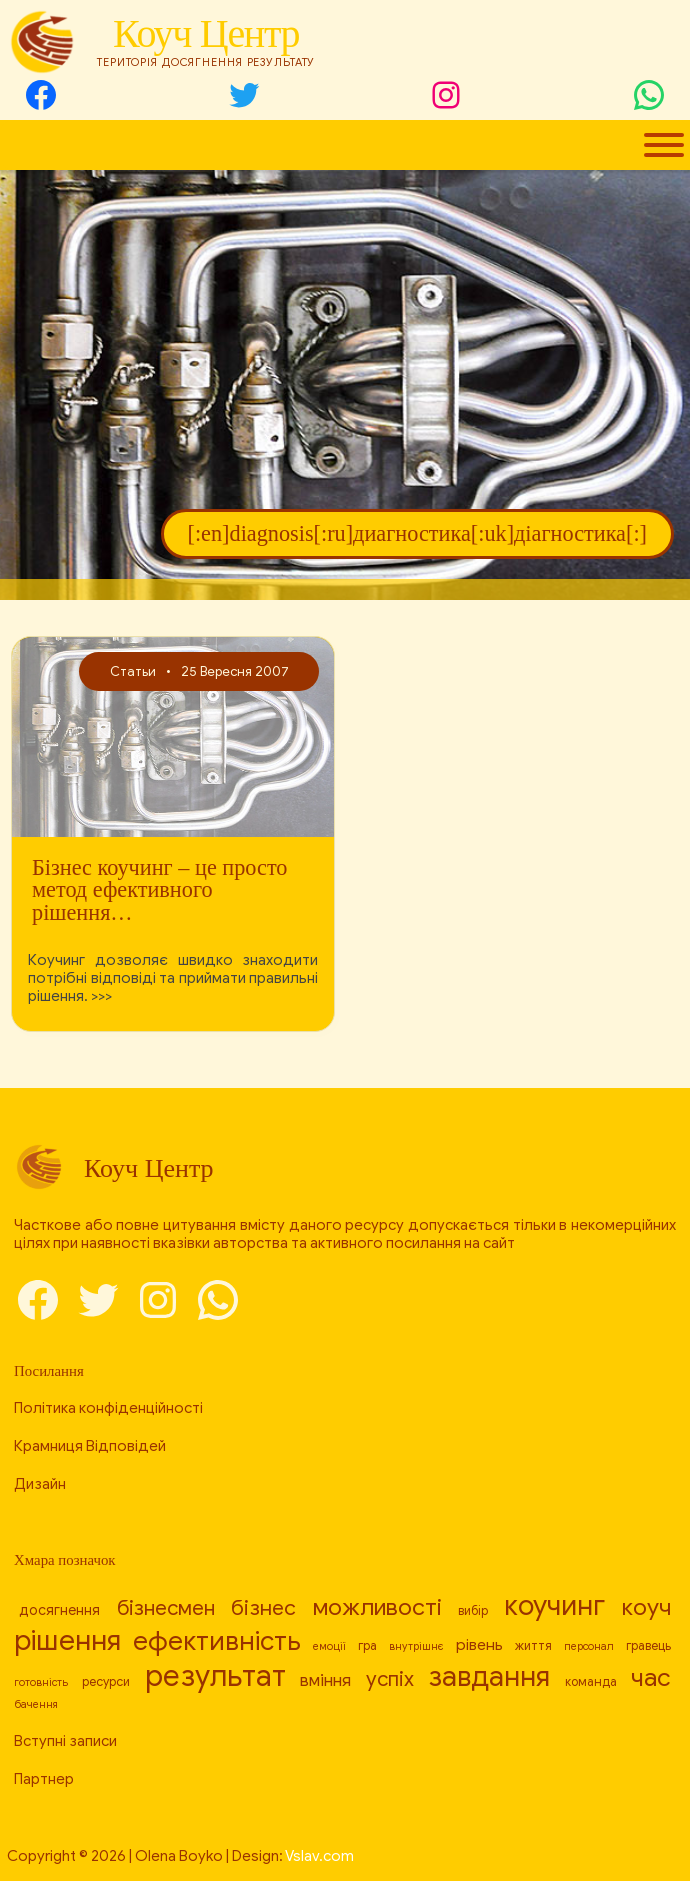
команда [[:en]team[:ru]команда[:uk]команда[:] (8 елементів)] (591, 1682)
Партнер (44, 1779)
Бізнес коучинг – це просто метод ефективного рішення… (159, 890)
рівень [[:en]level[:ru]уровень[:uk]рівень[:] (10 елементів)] (479, 1644)
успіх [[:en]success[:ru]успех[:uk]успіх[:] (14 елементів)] (390, 1679)
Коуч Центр (206, 33)
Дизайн (40, 1484)
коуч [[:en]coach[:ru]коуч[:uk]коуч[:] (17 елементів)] (646, 1607)
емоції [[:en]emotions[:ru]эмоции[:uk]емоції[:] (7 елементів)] (329, 1646)
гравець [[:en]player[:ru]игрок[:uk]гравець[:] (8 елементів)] (648, 1646)
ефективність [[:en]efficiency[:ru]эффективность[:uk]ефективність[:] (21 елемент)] (217, 1641)
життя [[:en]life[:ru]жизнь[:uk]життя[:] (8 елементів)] (533, 1646)
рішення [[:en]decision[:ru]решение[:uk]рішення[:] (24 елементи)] (67, 1640)
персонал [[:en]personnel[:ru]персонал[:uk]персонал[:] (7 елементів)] (589, 1646)
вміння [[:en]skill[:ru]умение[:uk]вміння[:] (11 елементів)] (325, 1680)
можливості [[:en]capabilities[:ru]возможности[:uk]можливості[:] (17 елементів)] (377, 1607)
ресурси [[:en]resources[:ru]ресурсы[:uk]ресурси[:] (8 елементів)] (106, 1682)
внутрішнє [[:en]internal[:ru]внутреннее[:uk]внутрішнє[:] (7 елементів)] (416, 1646)
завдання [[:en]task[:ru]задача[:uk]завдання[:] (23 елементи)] (489, 1676)
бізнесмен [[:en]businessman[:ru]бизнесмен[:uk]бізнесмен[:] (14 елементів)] (166, 1608)
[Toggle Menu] (664, 145)
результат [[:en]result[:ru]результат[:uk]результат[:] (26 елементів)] (215, 1676)
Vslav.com (319, 1856)
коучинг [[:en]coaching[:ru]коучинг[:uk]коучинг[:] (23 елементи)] (554, 1605)
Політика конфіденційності (108, 1408)
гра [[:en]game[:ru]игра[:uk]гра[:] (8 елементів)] (367, 1646)
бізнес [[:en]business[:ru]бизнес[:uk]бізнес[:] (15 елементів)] (263, 1608)
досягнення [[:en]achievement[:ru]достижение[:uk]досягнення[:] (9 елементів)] (59, 1610)
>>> (101, 996)
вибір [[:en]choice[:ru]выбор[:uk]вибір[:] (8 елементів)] (473, 1611)
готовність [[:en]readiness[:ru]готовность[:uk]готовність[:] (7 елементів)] (41, 1682)
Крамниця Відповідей (90, 1446)
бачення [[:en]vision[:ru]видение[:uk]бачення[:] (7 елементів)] (36, 1704)
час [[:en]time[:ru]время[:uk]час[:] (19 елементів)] (651, 1677)
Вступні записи (65, 1741)
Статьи (132, 671)
